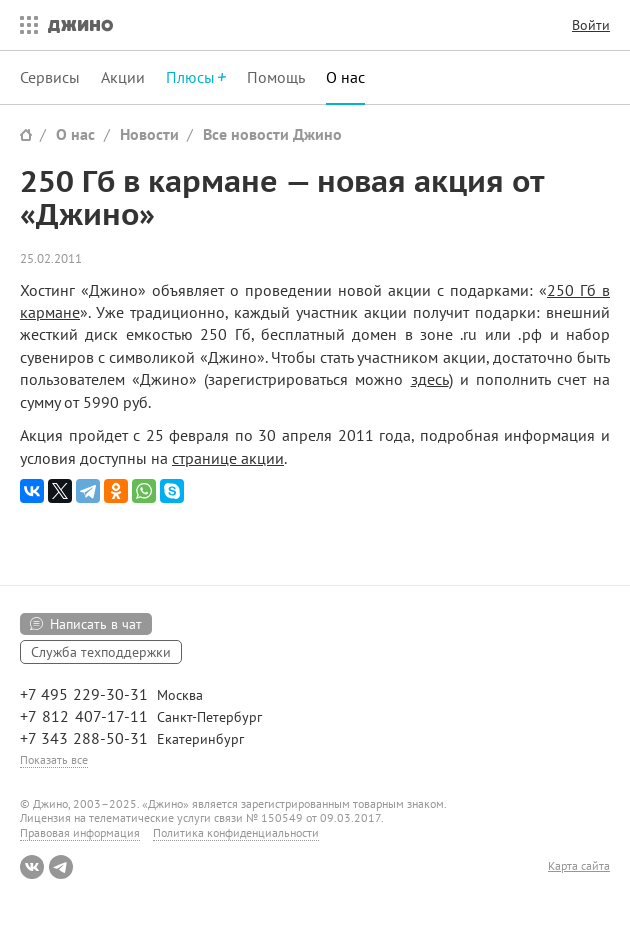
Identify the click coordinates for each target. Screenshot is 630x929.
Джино (80, 25)
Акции (123, 77)
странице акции (228, 458)
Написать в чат (96, 624)
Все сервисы (24, 25)
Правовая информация (80, 832)
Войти (591, 25)
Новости (149, 134)
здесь (430, 379)
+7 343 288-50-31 (84, 738)
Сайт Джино (26, 134)
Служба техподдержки (101, 652)
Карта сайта (579, 866)
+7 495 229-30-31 (84, 694)
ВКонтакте (32, 867)
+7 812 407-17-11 (84, 716)
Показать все (54, 759)
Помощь (276, 77)
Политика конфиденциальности (236, 832)
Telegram (61, 867)
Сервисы (50, 77)
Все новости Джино (272, 134)
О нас (345, 77)
